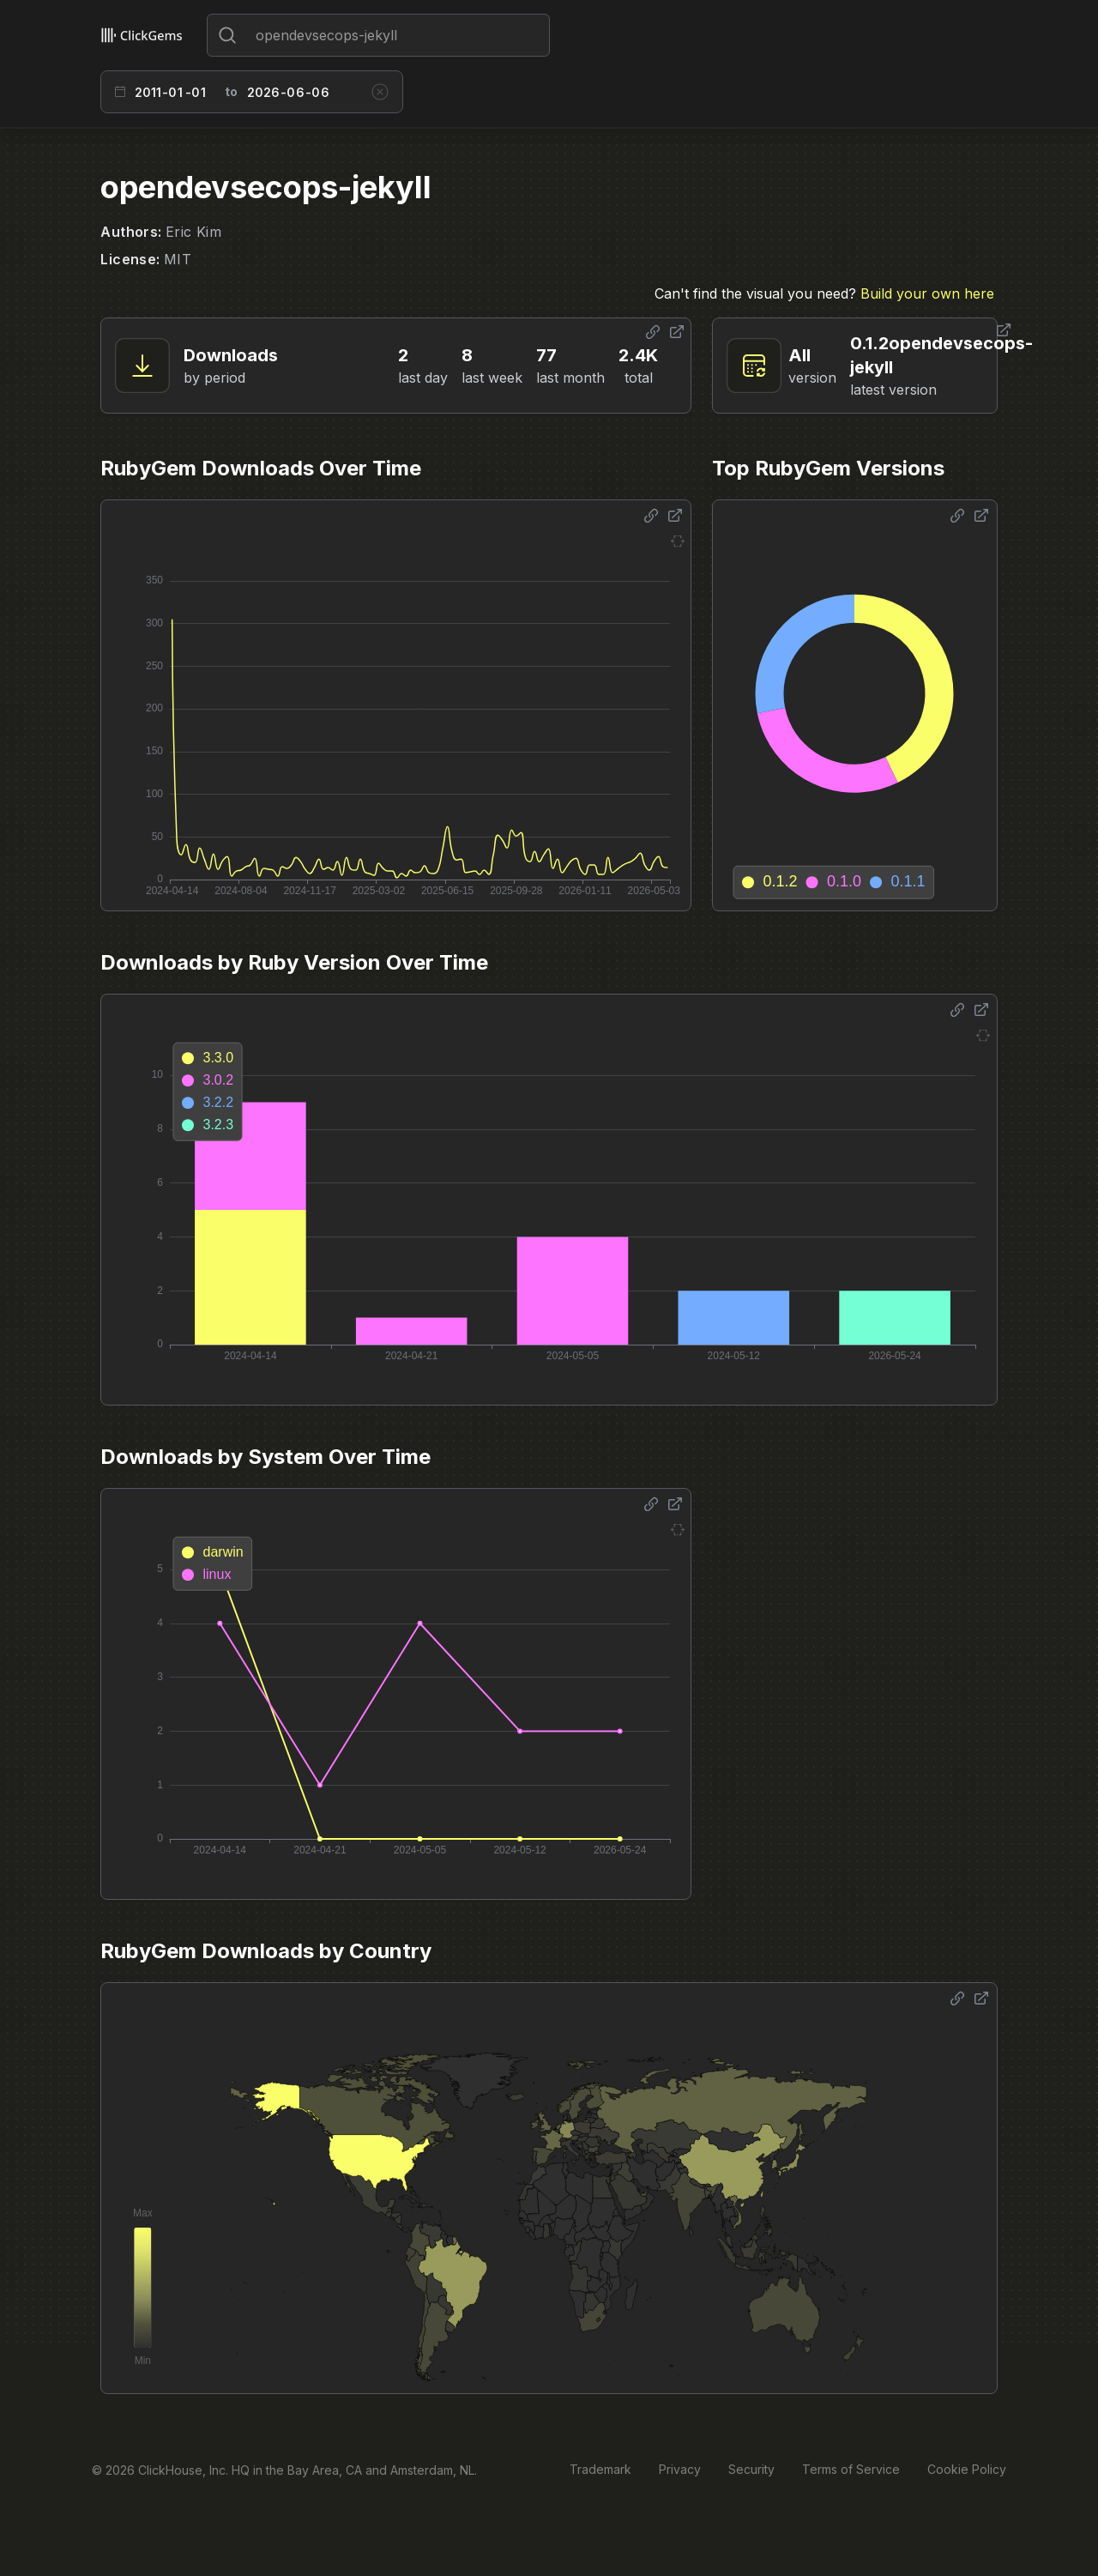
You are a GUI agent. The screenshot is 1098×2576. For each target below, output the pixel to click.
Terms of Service (851, 2469)
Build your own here (927, 293)
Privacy (680, 2469)
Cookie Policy (966, 2469)
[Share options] (652, 332)
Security (751, 2469)
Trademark (600, 2469)
